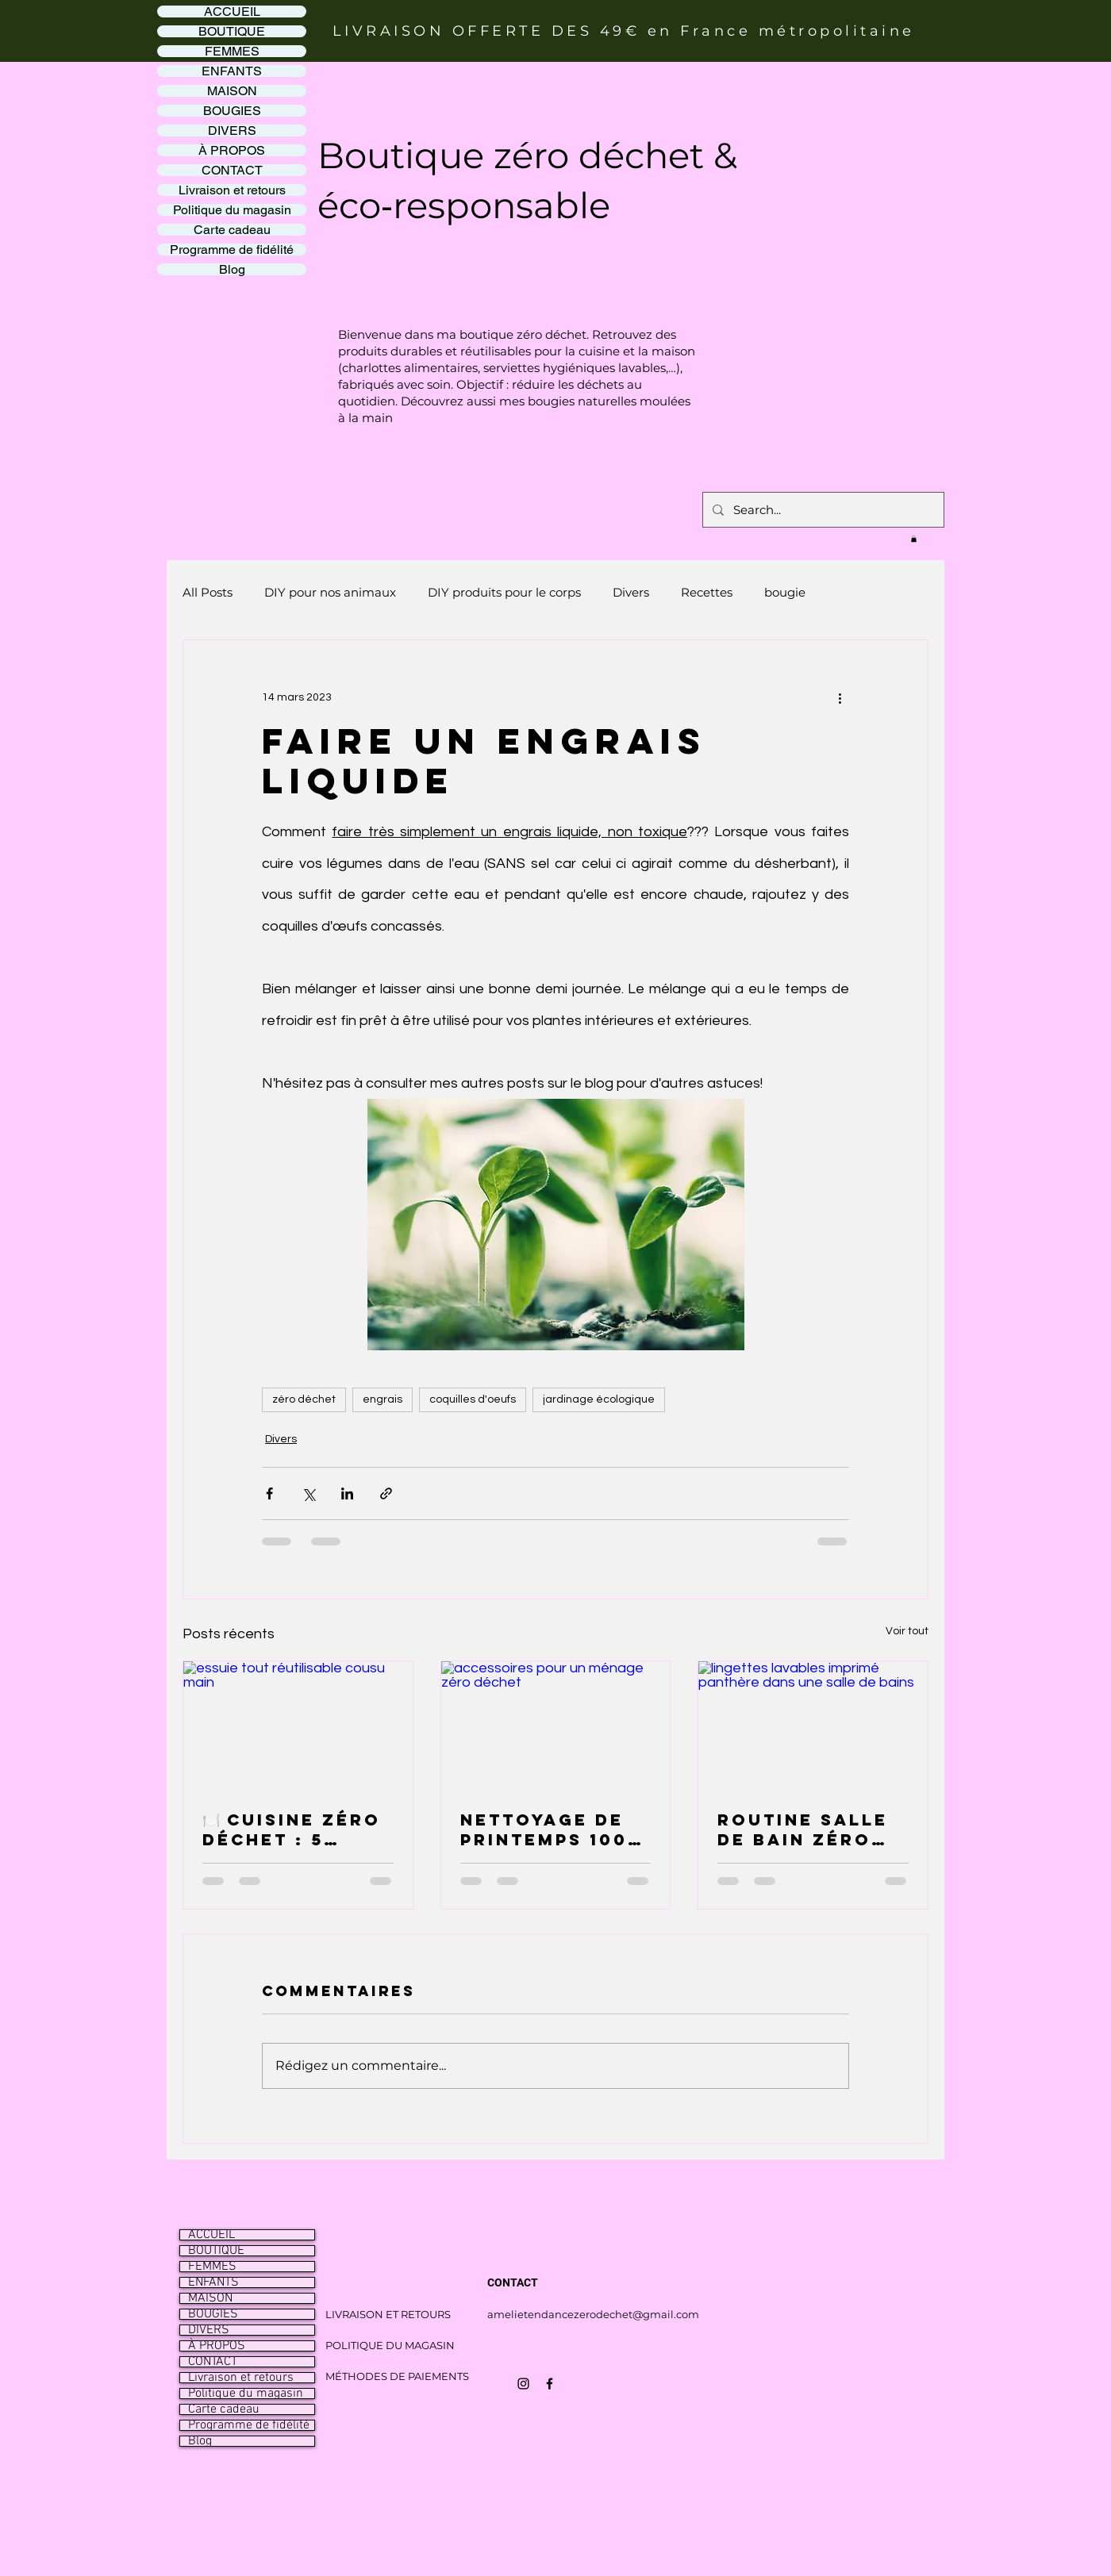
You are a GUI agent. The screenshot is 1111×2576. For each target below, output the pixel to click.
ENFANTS (232, 71)
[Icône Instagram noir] (523, 2383)
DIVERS (232, 130)
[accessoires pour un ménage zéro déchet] (556, 1725)
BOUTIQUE (231, 31)
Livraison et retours (232, 190)
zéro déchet (304, 1399)
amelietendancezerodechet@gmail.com (593, 2314)
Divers (631, 592)
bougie (784, 592)
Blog (232, 269)
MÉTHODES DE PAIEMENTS (397, 2376)
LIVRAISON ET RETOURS (388, 2314)
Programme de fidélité (232, 249)
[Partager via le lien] (386, 1493)
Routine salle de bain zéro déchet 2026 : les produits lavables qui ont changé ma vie (808, 1829)
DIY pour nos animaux (330, 592)
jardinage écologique (599, 1399)
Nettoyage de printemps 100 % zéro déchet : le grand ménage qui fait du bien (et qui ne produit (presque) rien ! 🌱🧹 (554, 1829)
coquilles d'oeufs (472, 1399)
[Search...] (821, 510)
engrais (382, 1399)
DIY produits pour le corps (504, 592)
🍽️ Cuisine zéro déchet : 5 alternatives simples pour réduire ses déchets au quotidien (291, 1829)
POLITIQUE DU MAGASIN (390, 2345)
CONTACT (232, 170)
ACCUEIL (232, 11)
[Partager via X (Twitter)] (308, 1493)
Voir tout (907, 1631)
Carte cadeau (232, 230)
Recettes (706, 592)
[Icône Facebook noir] (549, 2383)
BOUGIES (232, 111)
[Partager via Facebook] (269, 1493)
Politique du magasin (232, 210)
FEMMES (232, 51)
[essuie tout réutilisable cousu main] (298, 1725)
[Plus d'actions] (839, 697)
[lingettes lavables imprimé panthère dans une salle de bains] (813, 1725)
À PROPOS (231, 150)
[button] (914, 539)
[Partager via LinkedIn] (347, 1493)
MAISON (232, 91)
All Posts (208, 592)
